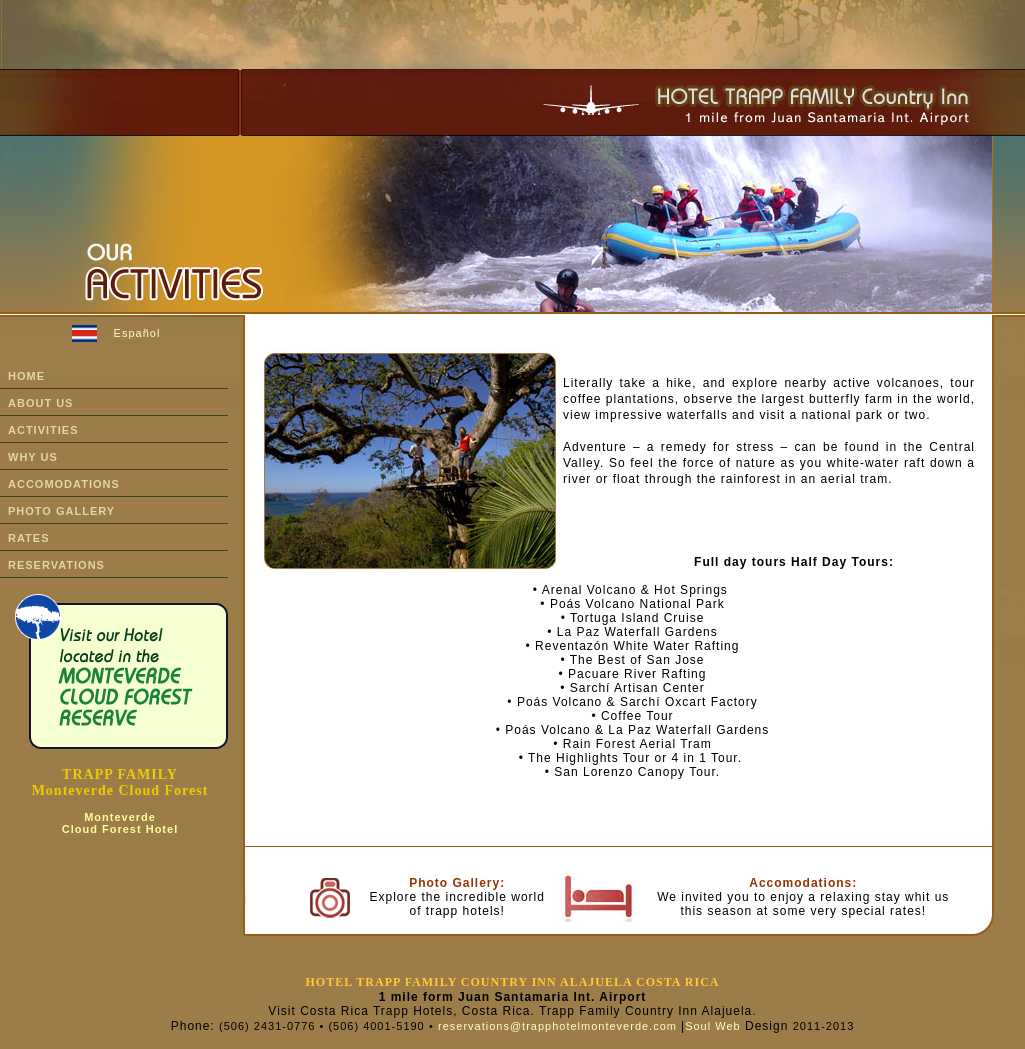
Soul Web (713, 1026)
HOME (26, 376)
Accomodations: (803, 883)
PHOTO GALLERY (61, 511)
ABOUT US (40, 403)
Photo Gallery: (457, 883)
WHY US (33, 457)
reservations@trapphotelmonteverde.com (557, 1026)
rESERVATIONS (56, 565)
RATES (28, 538)
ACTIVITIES (43, 430)
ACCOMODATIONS (64, 484)
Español (137, 333)
